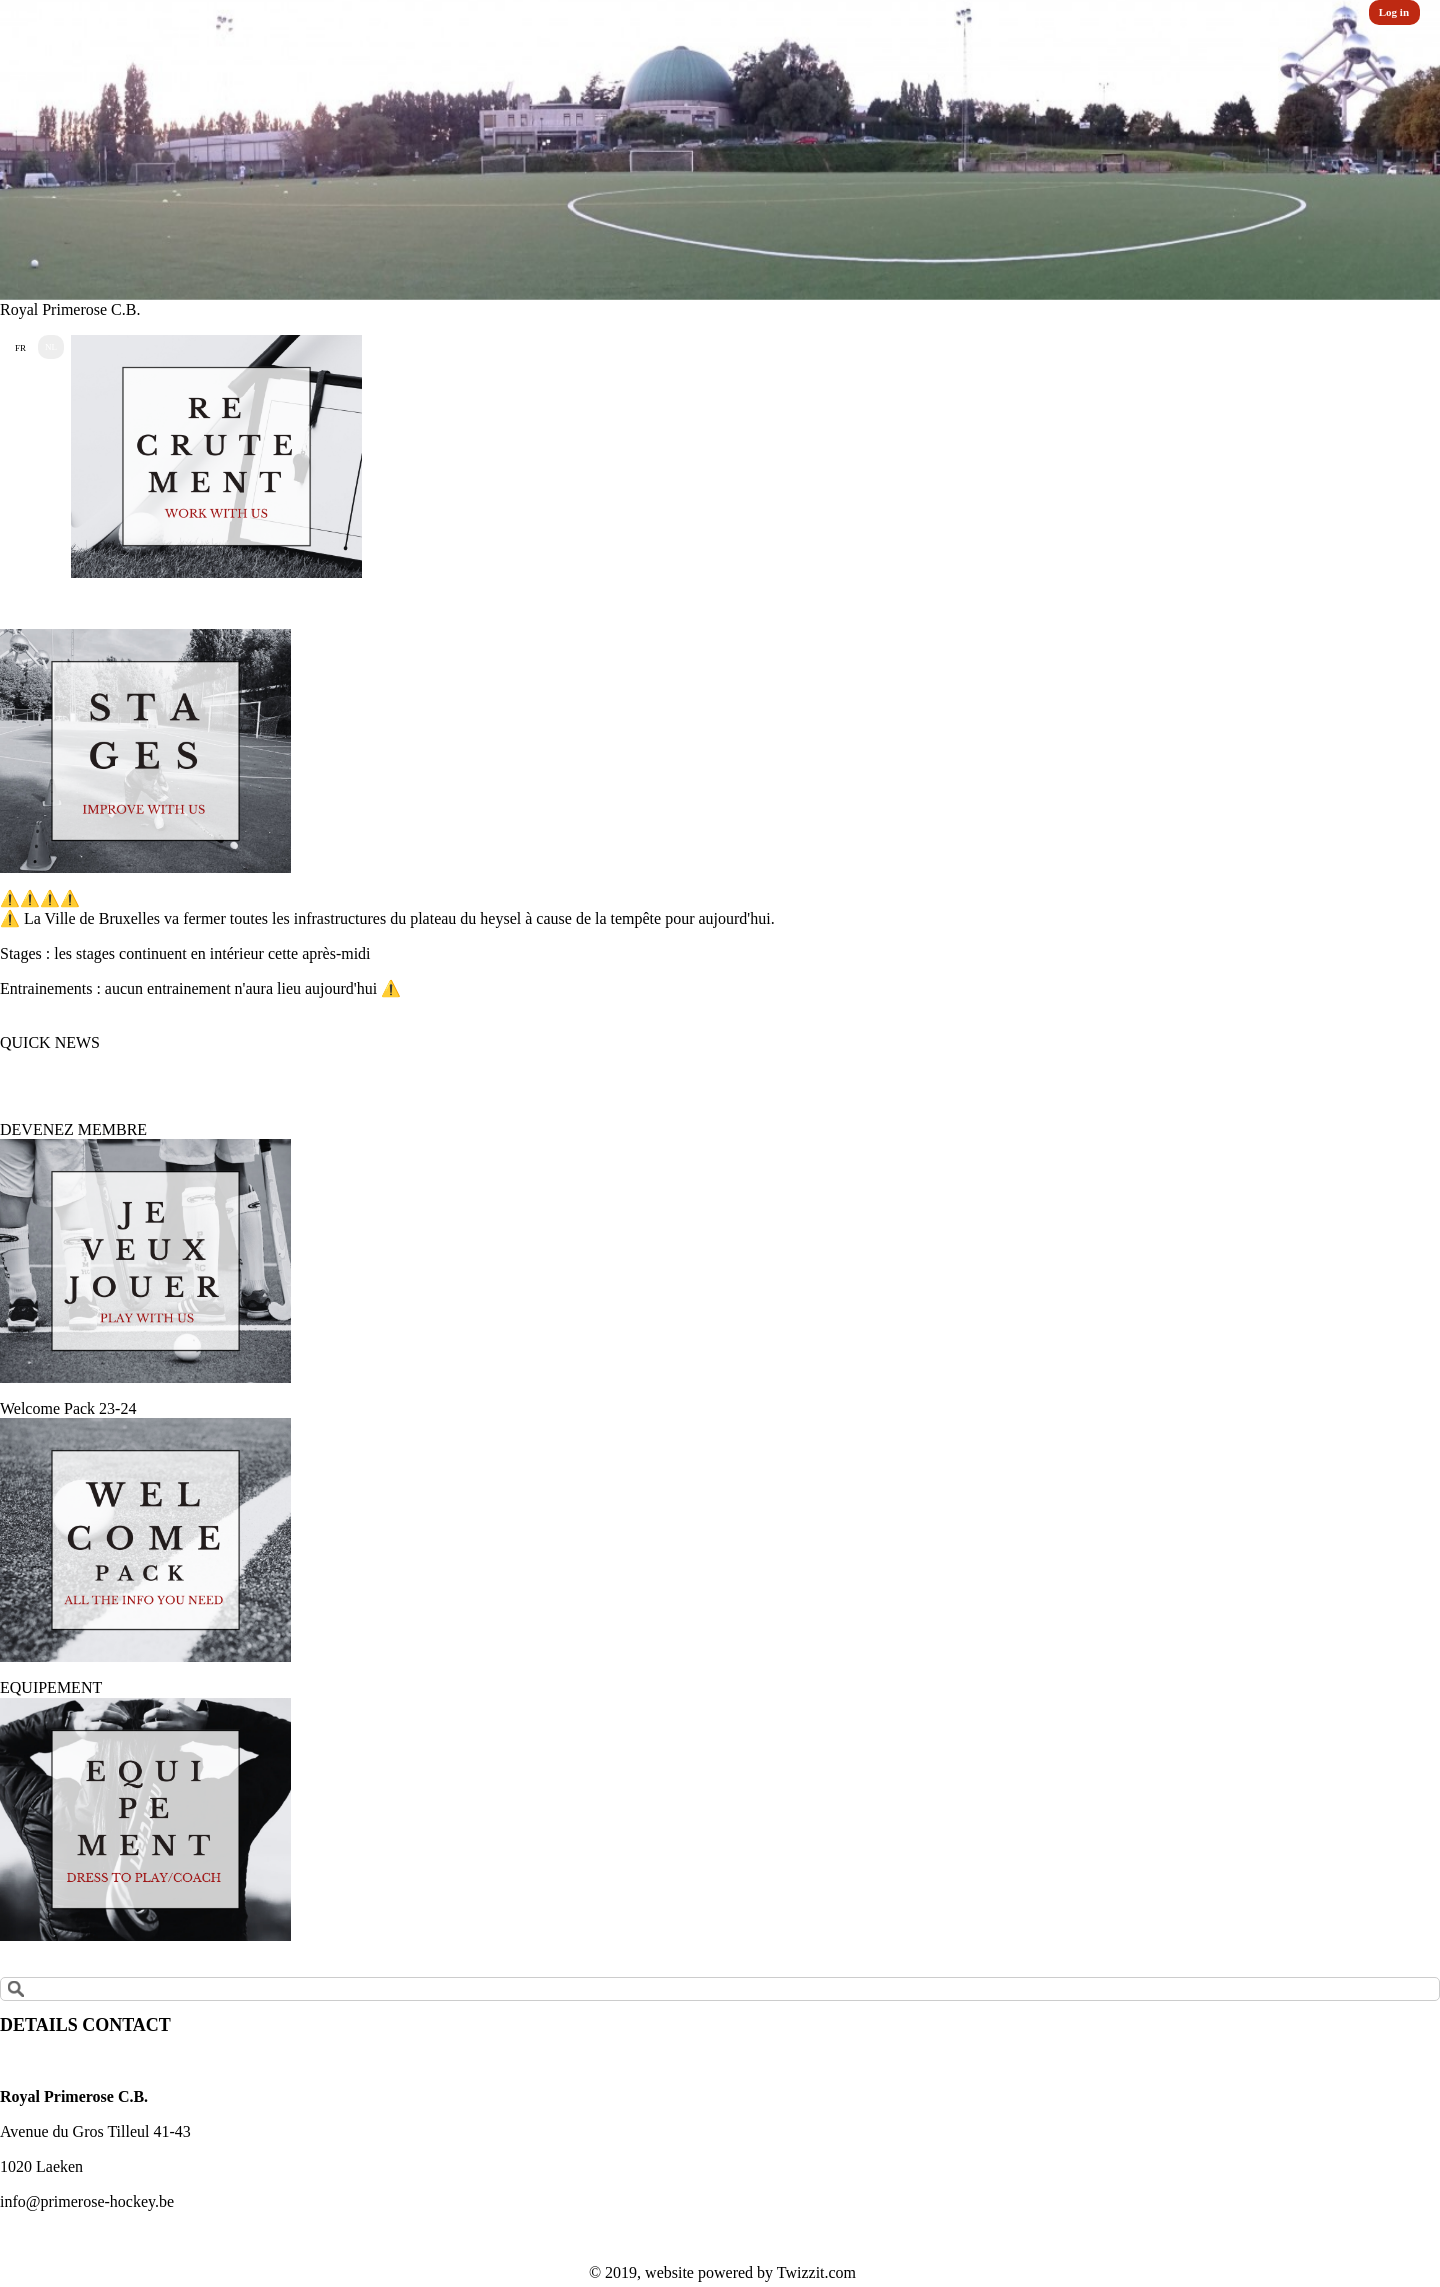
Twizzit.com (816, 2272)
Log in (1394, 12)
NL (51, 347)
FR (20, 348)
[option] (720, 150)
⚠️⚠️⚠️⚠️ (40, 898)
